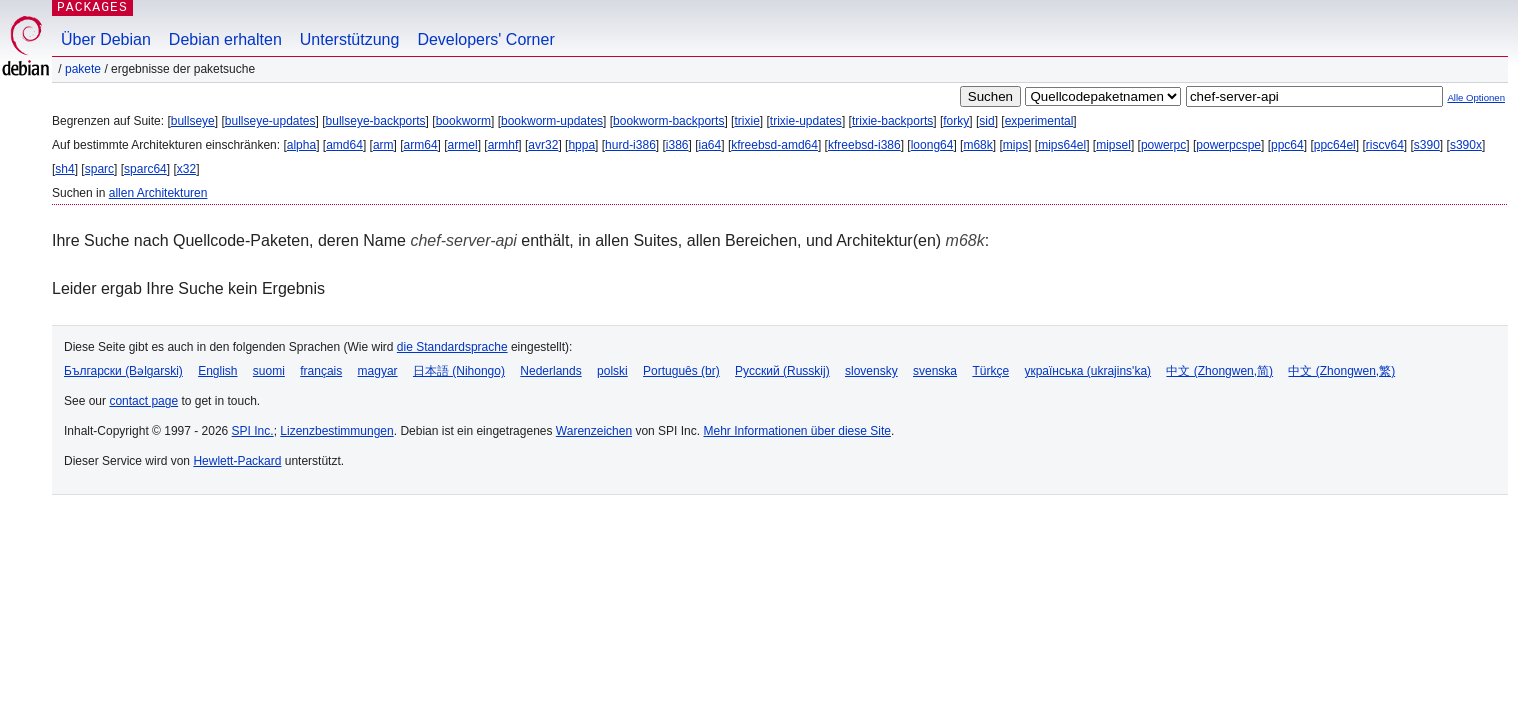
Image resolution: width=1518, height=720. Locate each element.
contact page (143, 401)
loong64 (932, 145)
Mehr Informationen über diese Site (796, 431)
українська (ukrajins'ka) (1087, 371)
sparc (99, 169)
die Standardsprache (452, 347)
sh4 (64, 169)
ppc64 (1287, 145)
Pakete (83, 69)
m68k (977, 145)
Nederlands (550, 371)
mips (1015, 145)
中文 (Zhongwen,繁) (1341, 371)
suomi (269, 371)
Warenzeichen (594, 431)
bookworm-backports (668, 121)
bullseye (193, 121)
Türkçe (990, 371)
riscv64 (1385, 145)
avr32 (543, 145)
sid (986, 121)
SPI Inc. (253, 431)
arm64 (421, 145)
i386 (677, 145)
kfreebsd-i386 (864, 145)
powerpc (1163, 145)
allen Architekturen (158, 193)
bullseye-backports (376, 121)
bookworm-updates (552, 121)
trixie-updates (806, 121)
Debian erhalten (225, 39)
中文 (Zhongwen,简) (1219, 371)
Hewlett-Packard (237, 461)
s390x (1466, 145)
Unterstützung (350, 39)
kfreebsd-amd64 (774, 145)
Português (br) (681, 371)
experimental (1039, 121)
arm (383, 145)
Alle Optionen (1476, 97)
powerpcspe (1228, 145)
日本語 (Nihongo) (459, 371)
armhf (503, 145)
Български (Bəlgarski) (123, 371)
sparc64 (145, 169)
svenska (935, 371)
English (217, 371)
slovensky (871, 371)
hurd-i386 (630, 145)
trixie (746, 121)
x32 (186, 169)
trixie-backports (892, 121)
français (321, 371)
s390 (1427, 145)
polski (612, 371)
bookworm (463, 121)
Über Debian (106, 39)
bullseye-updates (270, 121)
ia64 (710, 145)
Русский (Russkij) (782, 371)
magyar (378, 371)
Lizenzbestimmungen (336, 431)
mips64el (1062, 145)
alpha (301, 145)
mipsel (1113, 145)
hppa (581, 145)
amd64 (344, 145)
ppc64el (1335, 145)
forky (956, 121)
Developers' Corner (485, 39)
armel (463, 145)
